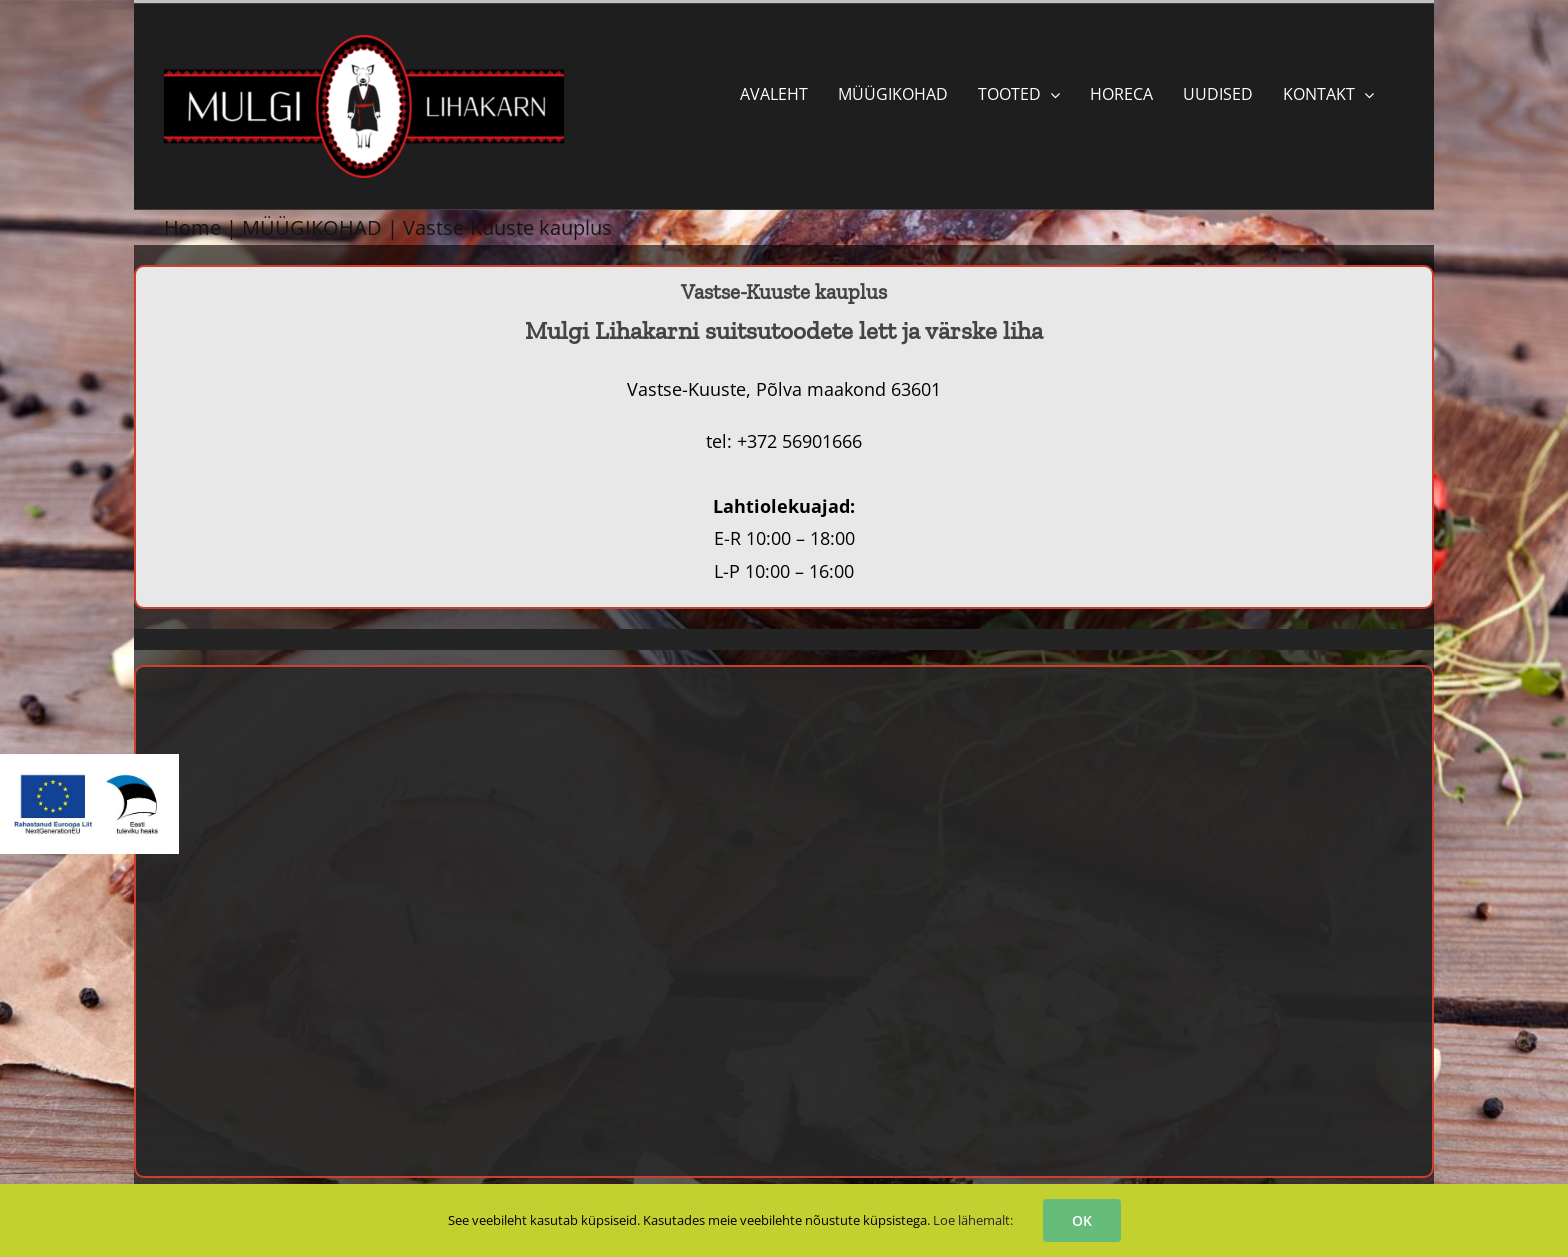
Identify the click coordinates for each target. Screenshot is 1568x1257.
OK (1082, 1220)
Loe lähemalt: (973, 1220)
